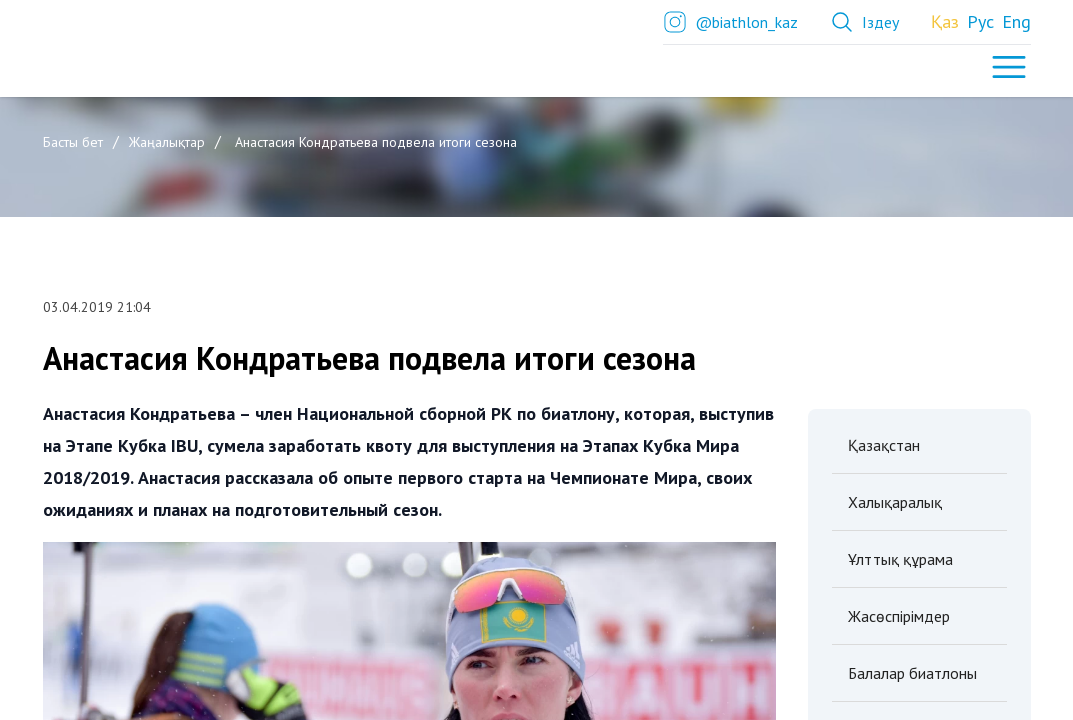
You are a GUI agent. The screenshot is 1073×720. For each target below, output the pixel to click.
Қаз (945, 21)
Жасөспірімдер (899, 616)
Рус (980, 21)
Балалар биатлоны (912, 673)
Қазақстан (884, 445)
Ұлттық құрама (900, 559)
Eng (1016, 21)
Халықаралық (895, 502)
